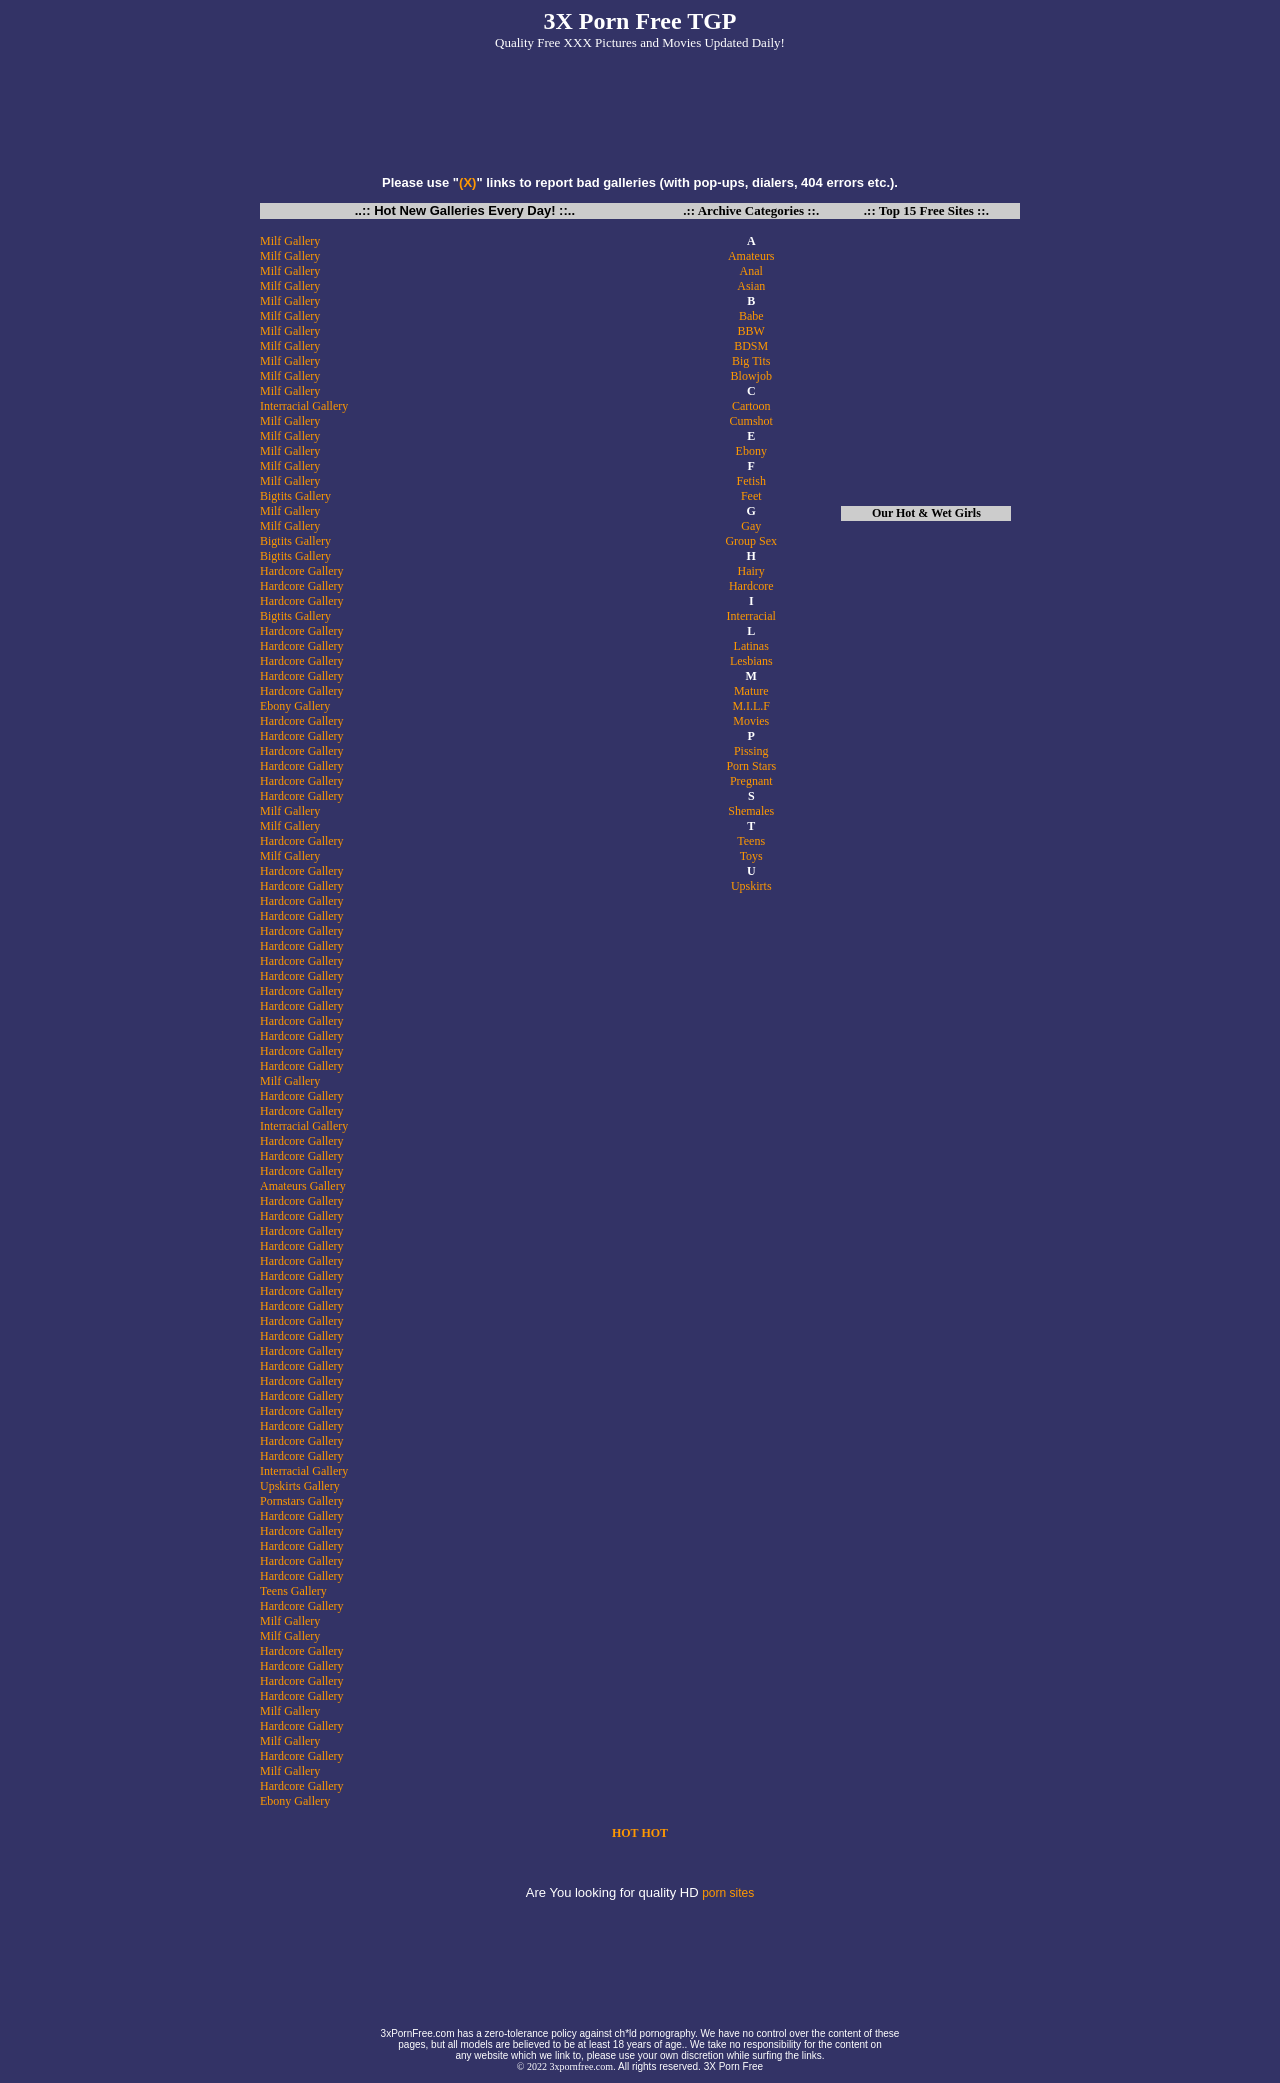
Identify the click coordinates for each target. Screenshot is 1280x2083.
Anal (751, 271)
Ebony (751, 451)
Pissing (751, 751)
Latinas (751, 646)
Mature (751, 691)
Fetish (751, 481)
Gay (751, 526)
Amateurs (751, 256)
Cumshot (751, 421)
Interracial (751, 616)
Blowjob (751, 376)
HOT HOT (640, 1833)
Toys (751, 856)
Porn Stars (751, 766)
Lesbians (751, 661)
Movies (751, 721)
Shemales (751, 811)
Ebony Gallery (295, 706)
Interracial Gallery (304, 406)
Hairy (751, 571)
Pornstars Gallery (302, 1501)
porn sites (728, 1893)
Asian (751, 286)
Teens (751, 841)
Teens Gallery (293, 1591)
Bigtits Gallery (295, 496)
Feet (751, 496)
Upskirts (751, 886)
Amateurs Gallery (303, 1186)
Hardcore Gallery (302, 571)
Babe (751, 316)
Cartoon (751, 406)
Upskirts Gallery (300, 1486)
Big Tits (751, 361)
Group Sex (751, 541)
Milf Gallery (290, 241)
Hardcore (751, 586)
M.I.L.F (751, 706)
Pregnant (751, 781)
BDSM (751, 346)
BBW (751, 331)
